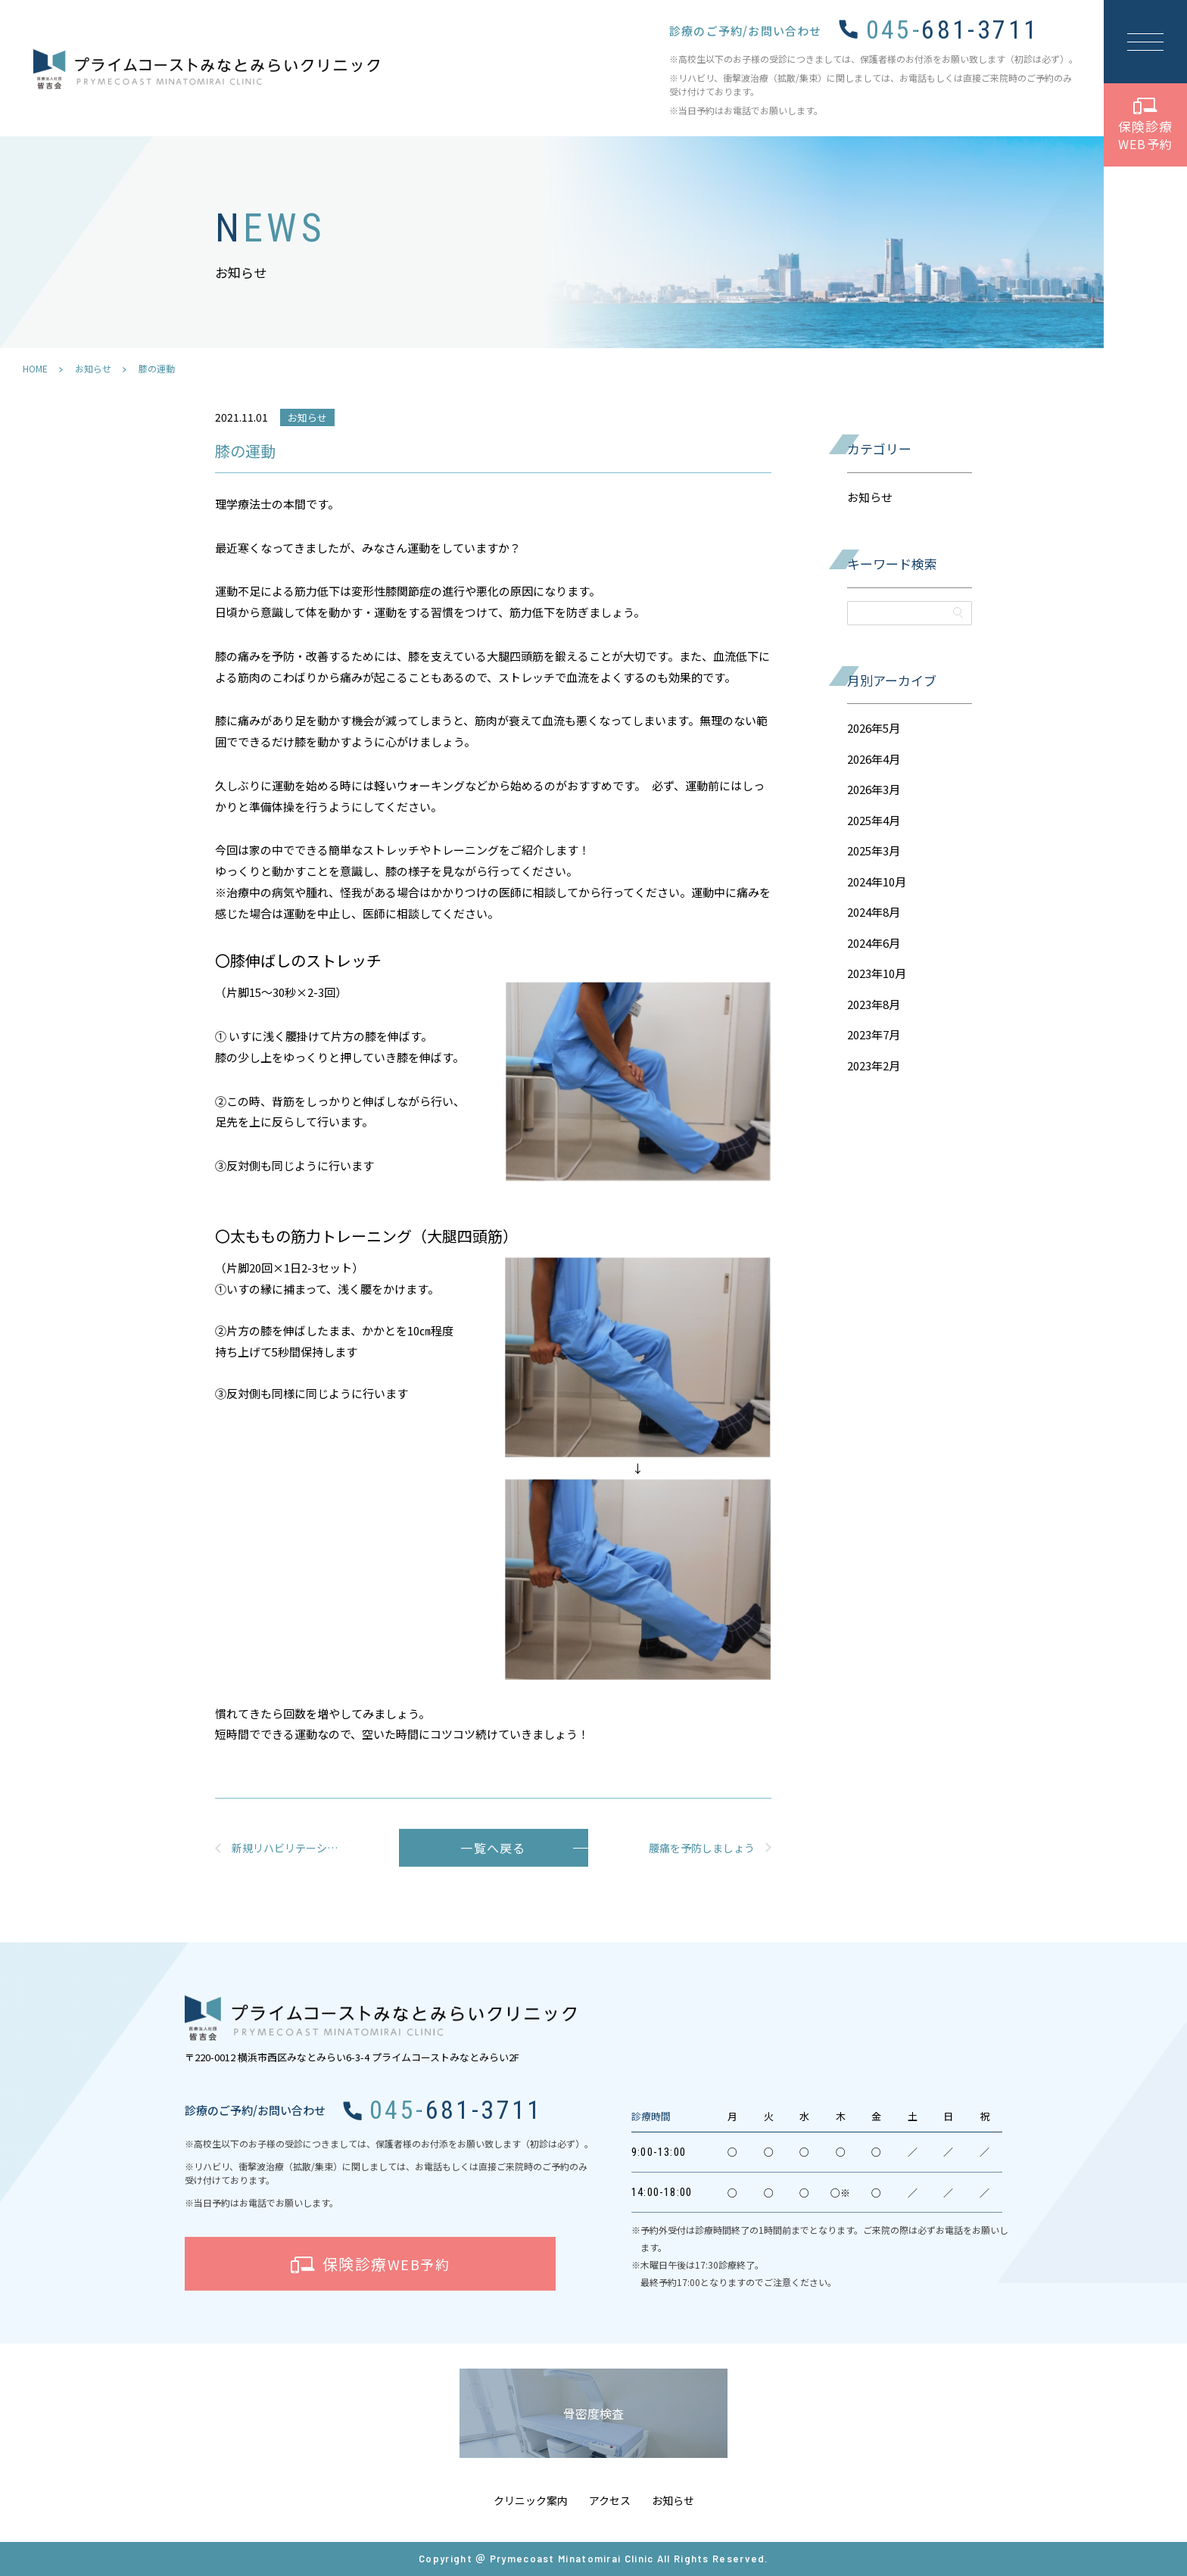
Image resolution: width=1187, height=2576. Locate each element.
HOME (35, 368)
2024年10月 (876, 881)
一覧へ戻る (492, 1848)
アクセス (610, 2500)
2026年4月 (873, 759)
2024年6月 (873, 943)
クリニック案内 (531, 2500)
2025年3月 (873, 850)
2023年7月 (873, 1034)
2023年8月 (873, 1004)
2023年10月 (876, 973)
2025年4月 (873, 820)
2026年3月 (873, 789)
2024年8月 (873, 912)
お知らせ (93, 368)
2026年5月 (873, 728)
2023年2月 (873, 1065)
